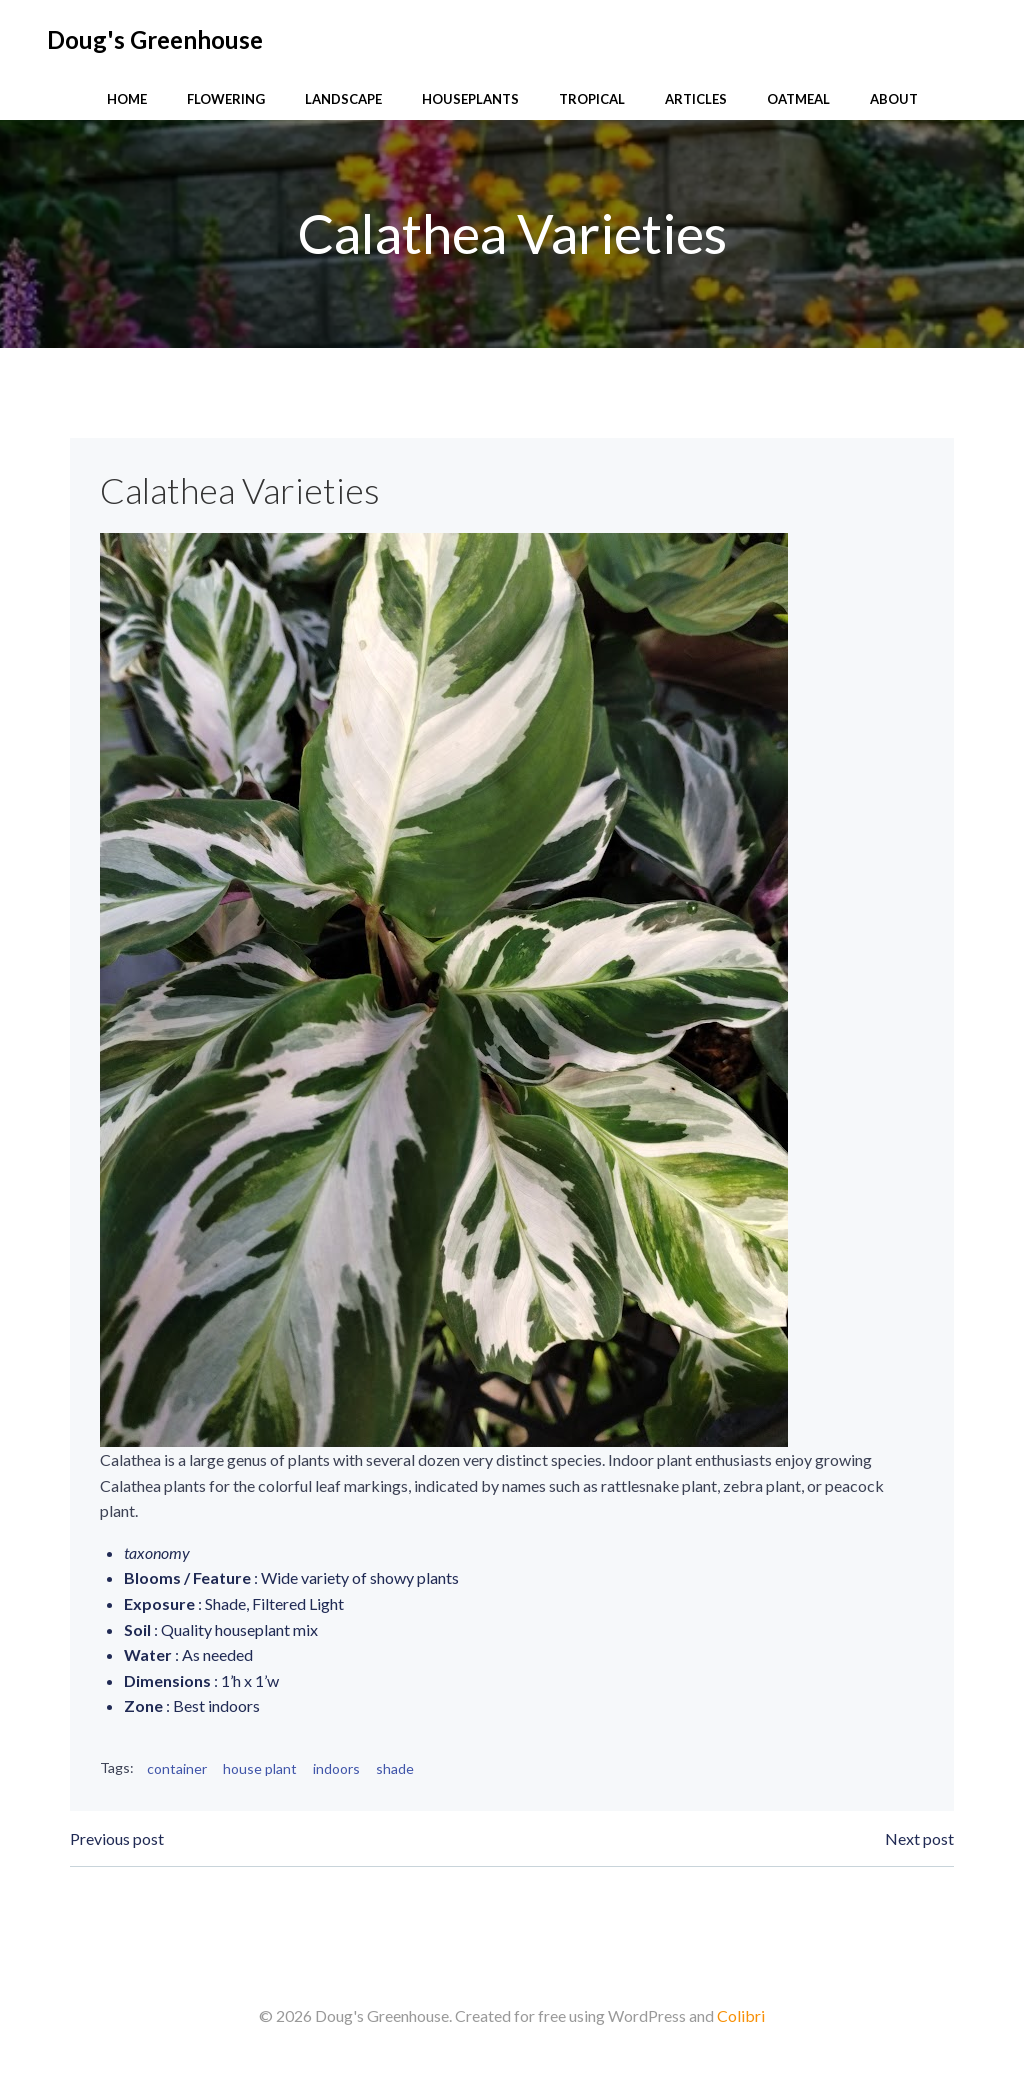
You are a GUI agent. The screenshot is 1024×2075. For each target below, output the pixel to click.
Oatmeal (798, 99)
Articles (696, 99)
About (894, 99)
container (177, 1768)
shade (395, 1768)
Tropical (592, 99)
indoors (336, 1768)
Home (127, 99)
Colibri (741, 2015)
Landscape (343, 99)
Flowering (226, 99)
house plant (260, 1768)
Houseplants (470, 99)
